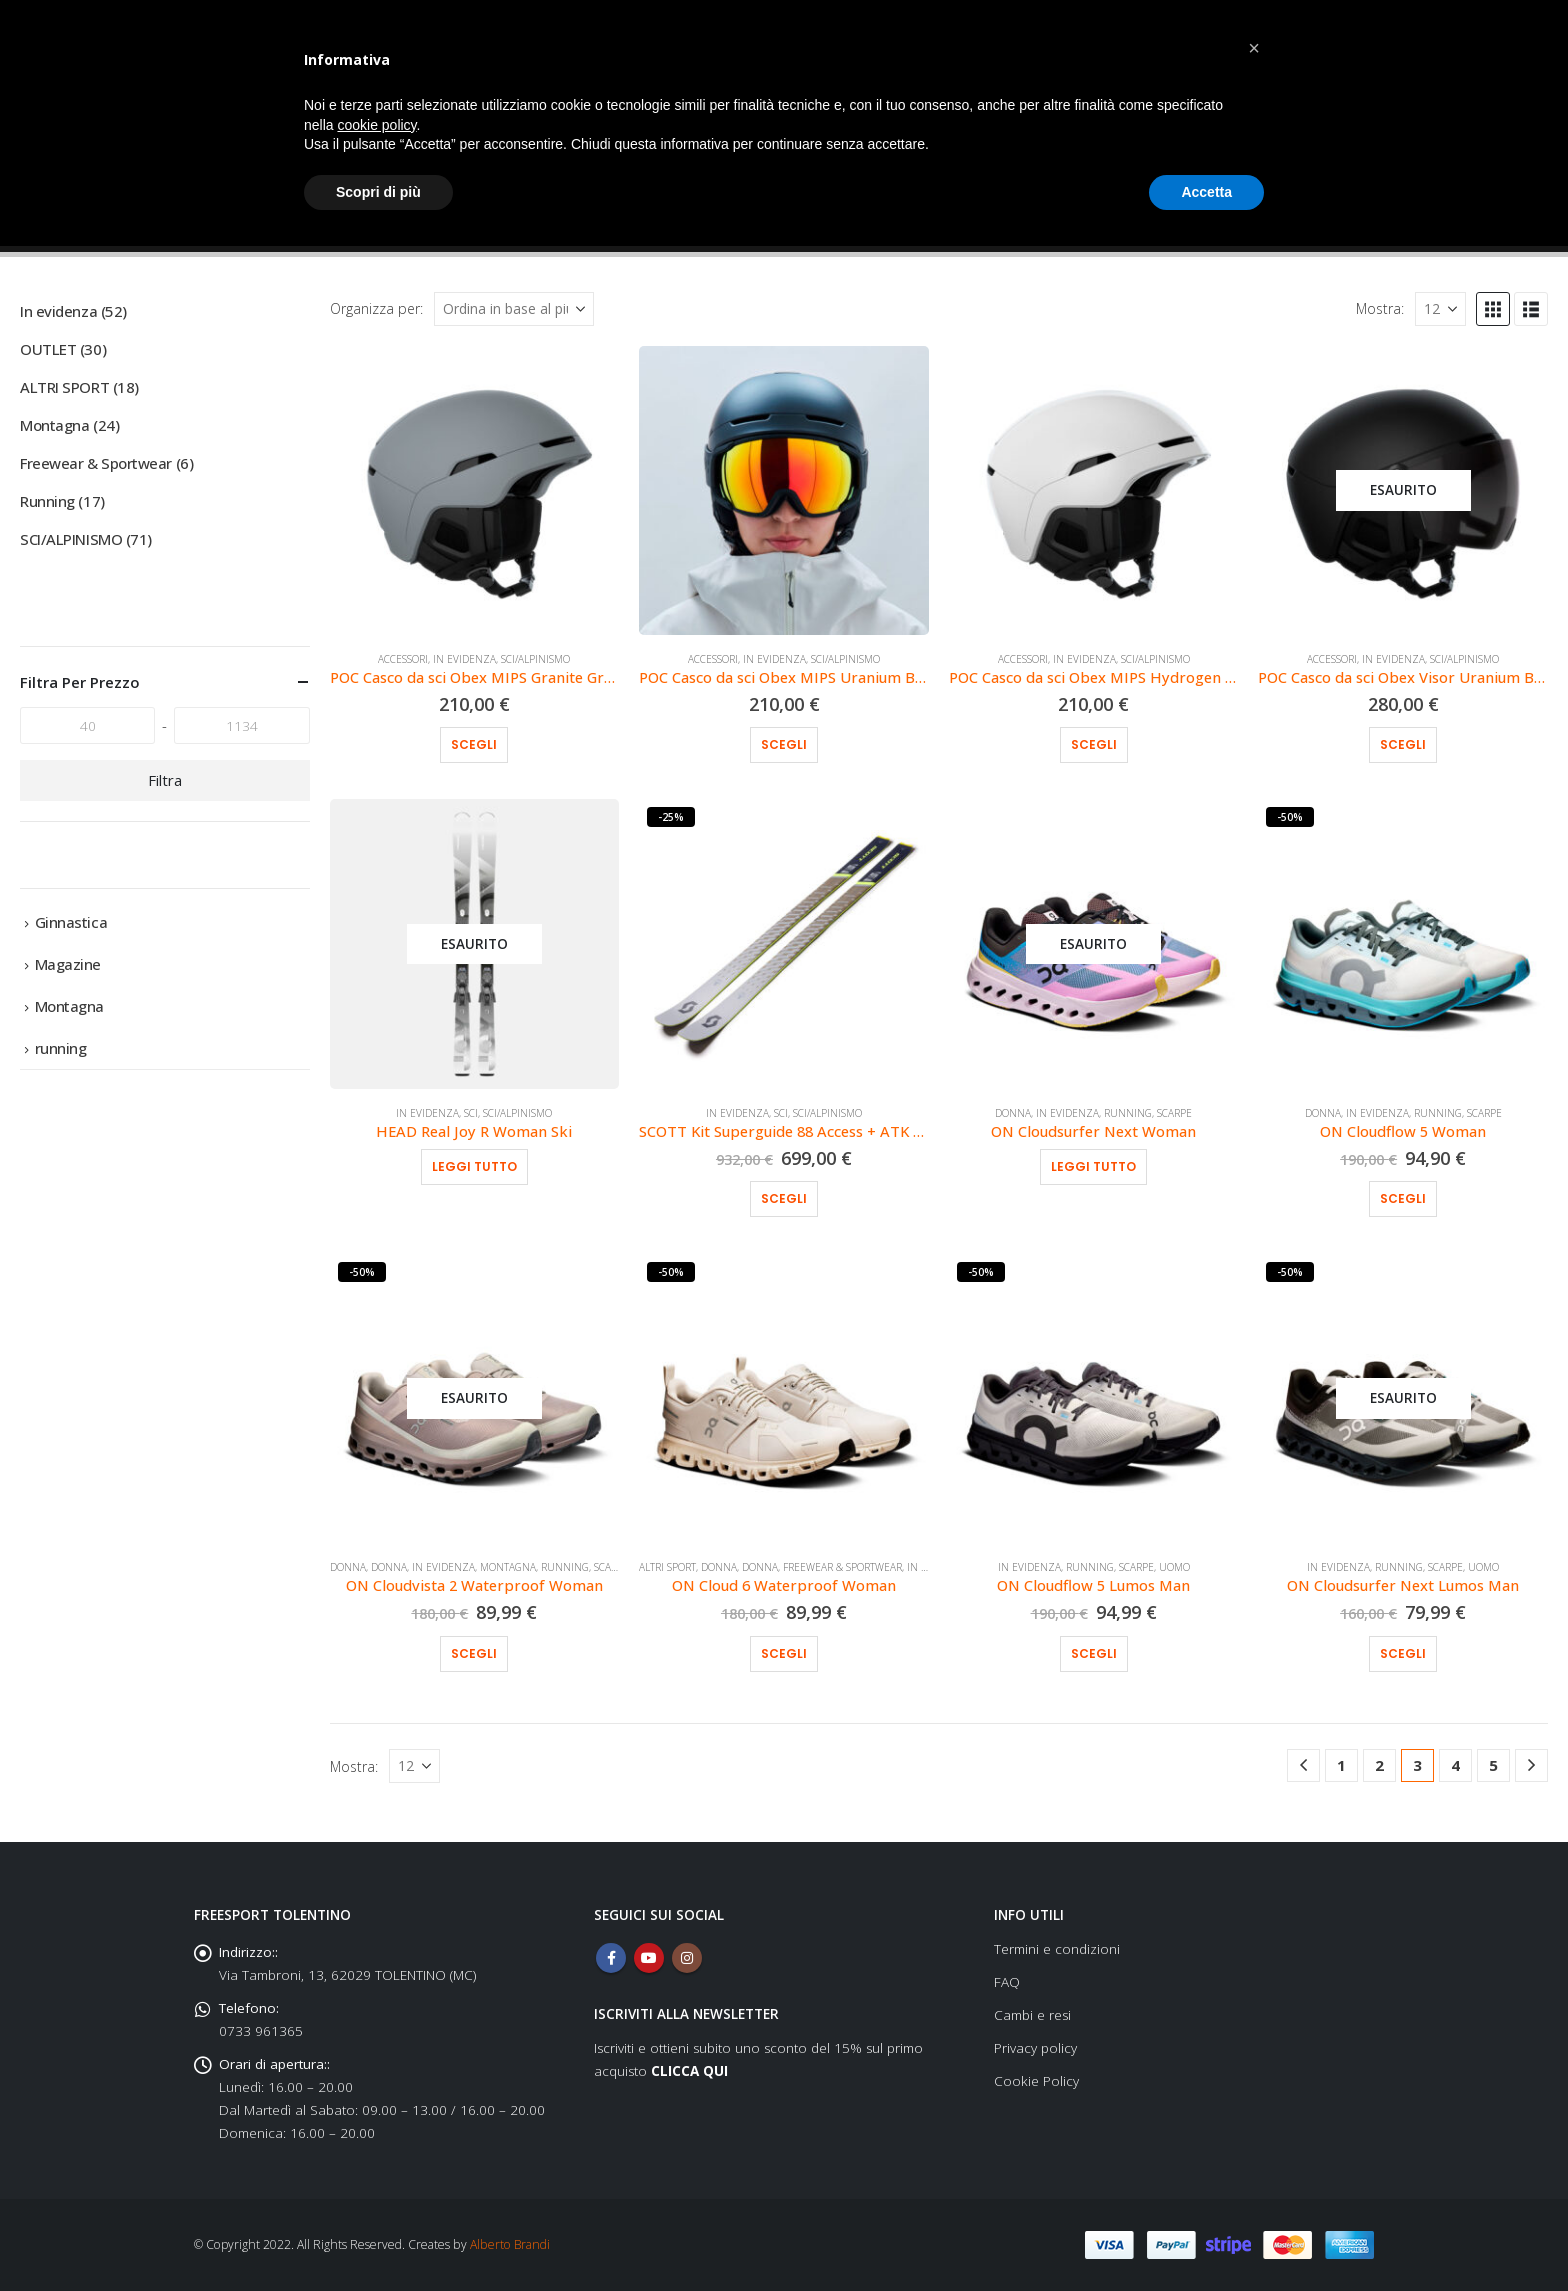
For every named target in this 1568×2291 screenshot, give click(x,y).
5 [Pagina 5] (1493, 1765)
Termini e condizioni (1057, 1949)
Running (1128, 1113)
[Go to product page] (475, 491)
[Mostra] (1440, 309)
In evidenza (464, 659)
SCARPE (1174, 1113)
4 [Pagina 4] (1455, 1765)
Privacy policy (1035, 2048)
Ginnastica (71, 922)
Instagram (687, 1958)
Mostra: (1380, 308)
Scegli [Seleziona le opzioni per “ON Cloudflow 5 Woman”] (1403, 1198)
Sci (471, 1113)
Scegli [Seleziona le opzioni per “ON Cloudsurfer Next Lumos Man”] (1403, 1653)
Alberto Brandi (510, 2244)
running (61, 1048)
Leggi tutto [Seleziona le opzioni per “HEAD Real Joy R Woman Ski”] (474, 1166)
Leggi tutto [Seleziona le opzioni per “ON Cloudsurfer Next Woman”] (1093, 1166)
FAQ (1007, 1982)
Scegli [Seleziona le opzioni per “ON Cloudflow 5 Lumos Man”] (1094, 1653)
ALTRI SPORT (667, 1567)
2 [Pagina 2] (1379, 1765)
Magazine (68, 964)
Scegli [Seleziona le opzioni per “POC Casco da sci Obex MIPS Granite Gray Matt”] (474, 744)
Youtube (649, 1958)
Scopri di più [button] (378, 192)
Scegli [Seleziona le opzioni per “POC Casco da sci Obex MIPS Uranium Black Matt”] (784, 744)
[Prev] (1303, 1765)
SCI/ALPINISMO (535, 659)
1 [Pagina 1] (1341, 1765)
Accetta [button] (1206, 192)
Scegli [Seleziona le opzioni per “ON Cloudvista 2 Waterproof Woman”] (474, 1653)
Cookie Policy (1036, 2081)
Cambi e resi (1032, 2015)
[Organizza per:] (514, 309)
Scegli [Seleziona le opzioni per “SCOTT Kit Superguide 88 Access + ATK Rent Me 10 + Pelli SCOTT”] (784, 1198)
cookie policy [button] (376, 125)
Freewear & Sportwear (842, 1567)
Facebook (611, 1958)
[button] (1493, 309)
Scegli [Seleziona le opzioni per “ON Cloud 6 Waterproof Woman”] (784, 1653)
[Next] (1531, 1765)
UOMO (1174, 1567)
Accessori (403, 659)
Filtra (165, 780)
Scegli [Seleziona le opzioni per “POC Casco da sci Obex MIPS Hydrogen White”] (1094, 744)
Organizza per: (376, 308)
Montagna (508, 1567)
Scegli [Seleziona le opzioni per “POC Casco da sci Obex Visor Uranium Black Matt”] (1403, 744)
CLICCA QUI (689, 2071)
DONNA (1013, 1113)
